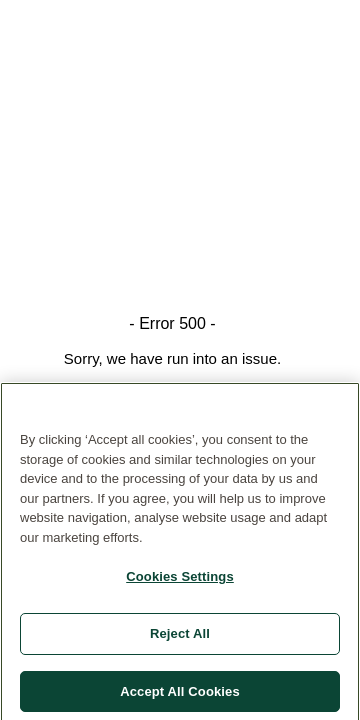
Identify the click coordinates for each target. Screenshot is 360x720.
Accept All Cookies (180, 694)
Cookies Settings (180, 580)
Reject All (180, 636)
